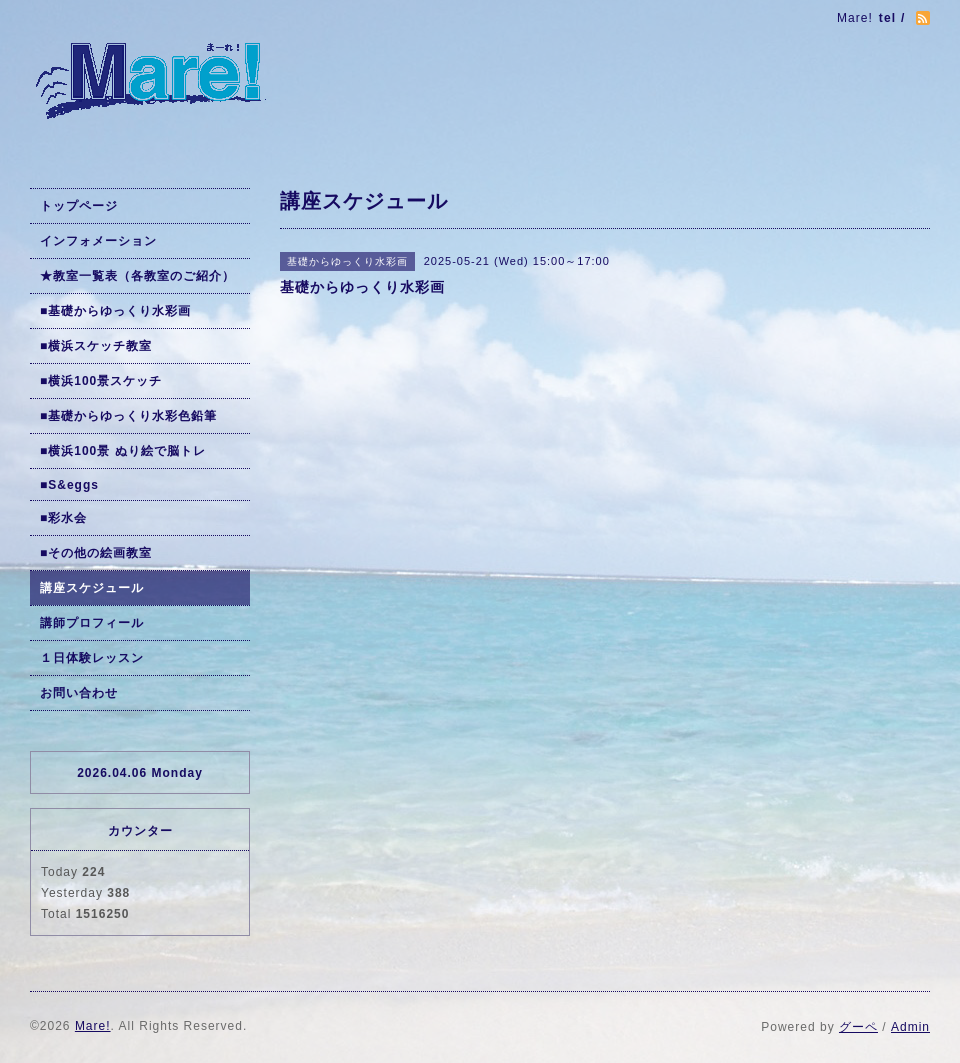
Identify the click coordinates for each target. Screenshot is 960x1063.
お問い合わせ (79, 693)
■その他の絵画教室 (96, 553)
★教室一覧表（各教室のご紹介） (137, 276)
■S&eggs (69, 485)
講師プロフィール (92, 623)
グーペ (858, 1027)
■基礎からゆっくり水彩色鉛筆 (128, 416)
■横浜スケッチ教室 (96, 346)
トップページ (79, 206)
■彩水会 (63, 518)
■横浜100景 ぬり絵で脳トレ (123, 451)
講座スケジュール (92, 588)
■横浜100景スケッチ (101, 381)
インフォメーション (98, 241)
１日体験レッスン (92, 658)
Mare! (93, 1026)
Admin (910, 1027)
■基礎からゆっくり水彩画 (115, 311)
